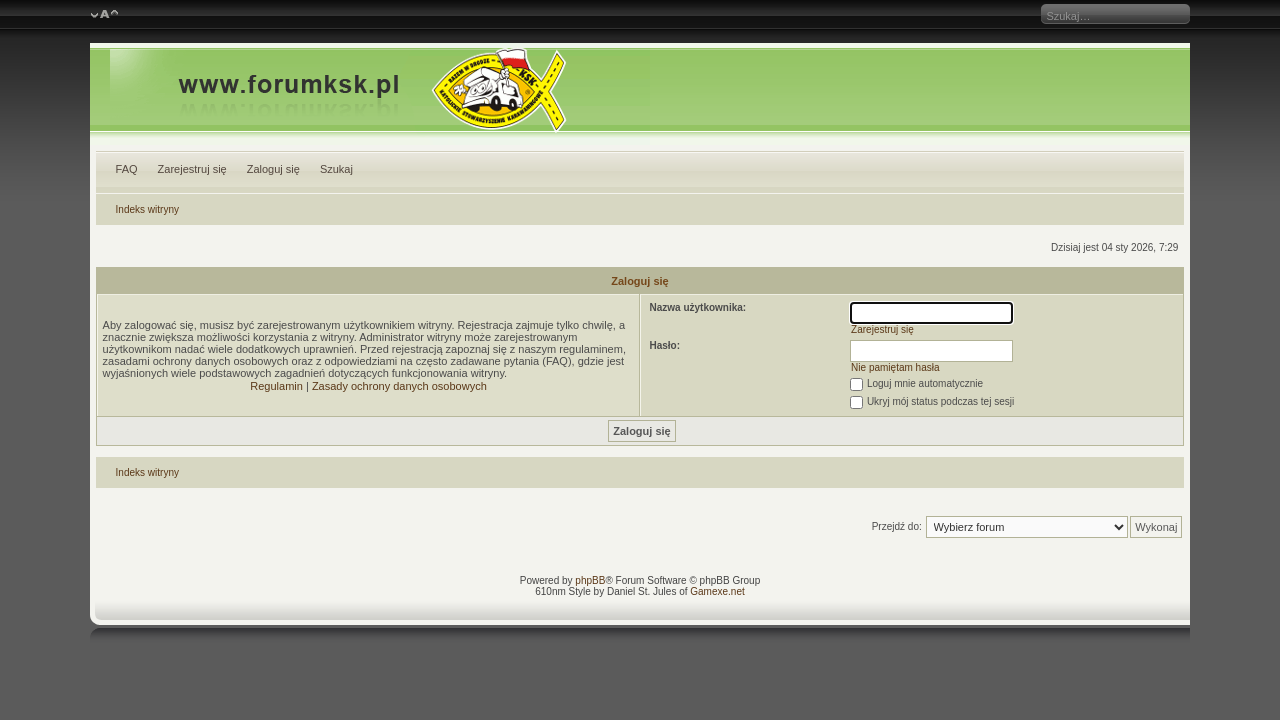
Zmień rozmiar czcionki (104, 15)
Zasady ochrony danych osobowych (399, 386)
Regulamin (276, 386)
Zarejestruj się (192, 169)
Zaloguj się (273, 169)
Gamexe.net (717, 591)
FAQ (127, 169)
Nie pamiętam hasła (895, 367)
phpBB (590, 580)
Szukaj (336, 169)
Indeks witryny (147, 209)
